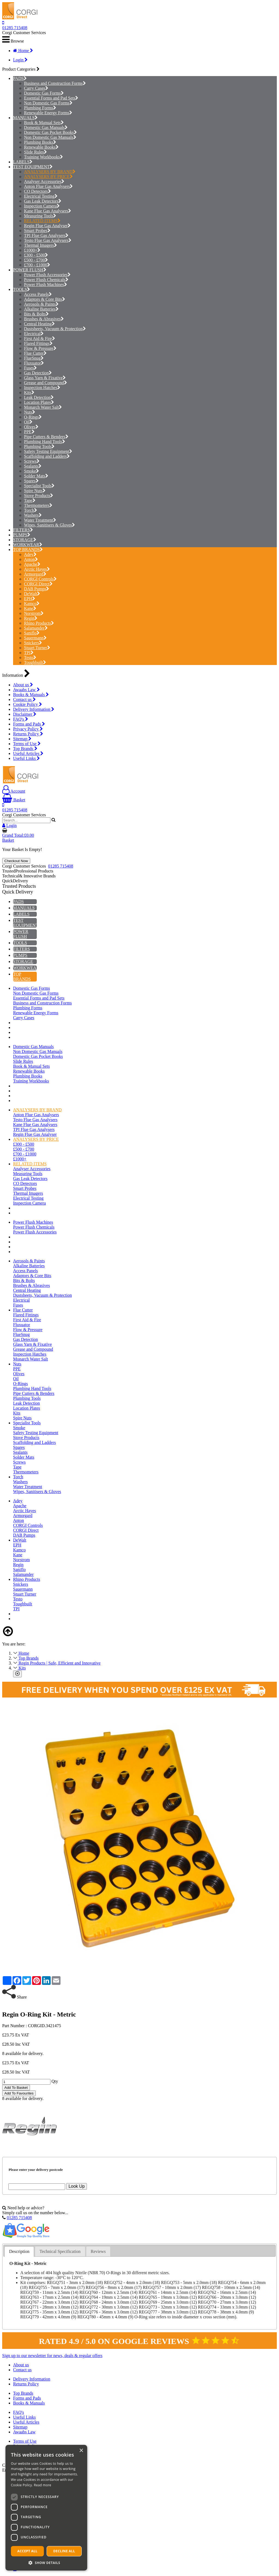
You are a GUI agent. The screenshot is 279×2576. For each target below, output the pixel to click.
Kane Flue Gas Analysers (47, 211)
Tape (29, 500)
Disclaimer (24, 714)
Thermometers (38, 505)
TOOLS (20, 289)
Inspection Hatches (42, 387)
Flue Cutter (35, 353)
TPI (29, 652)
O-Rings (33, 417)
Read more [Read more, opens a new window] (42, 2485)
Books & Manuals (31, 694)
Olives (31, 427)
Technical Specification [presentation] (60, 2251)
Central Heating (39, 323)
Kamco (32, 603)
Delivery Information (33, 709)
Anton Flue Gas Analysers (48, 186)
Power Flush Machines (45, 284)
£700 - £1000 (37, 265)
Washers (33, 515)
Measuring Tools (40, 215)
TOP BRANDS (26, 549)
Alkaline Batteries (41, 309)
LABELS (21, 162)
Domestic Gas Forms (44, 93)
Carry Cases (36, 88)
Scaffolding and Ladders (47, 456)
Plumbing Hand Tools (44, 441)
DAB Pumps (36, 588)
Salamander (36, 628)
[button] (46, 2562)
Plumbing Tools (39, 446)
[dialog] (46, 2508)
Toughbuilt (35, 662)
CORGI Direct (38, 584)
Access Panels (38, 294)
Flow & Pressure (40, 348)
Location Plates (39, 402)
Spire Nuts (35, 490)
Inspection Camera (42, 206)
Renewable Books (41, 147)
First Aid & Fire (39, 338)
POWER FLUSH (28, 269)
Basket (13, 800)
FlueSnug (34, 358)
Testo (30, 657)
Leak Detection (39, 397)
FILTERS (21, 530)
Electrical (34, 333)
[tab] (19, 2251)
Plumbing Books (40, 142)
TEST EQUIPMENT (31, 166)
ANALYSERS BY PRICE (48, 176)
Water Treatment (40, 520)
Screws (32, 461)
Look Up (76, 2186)
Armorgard (35, 574)
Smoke (31, 471)
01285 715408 (14, 27)
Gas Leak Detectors (42, 201)
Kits (29, 392)
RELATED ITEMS (42, 220)
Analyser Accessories (44, 181)
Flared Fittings (38, 343)
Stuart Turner (37, 647)
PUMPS (20, 534)
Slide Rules (35, 152)
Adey (30, 554)
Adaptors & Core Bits (44, 299)
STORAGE (23, 539)
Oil (28, 422)
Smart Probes (37, 230)
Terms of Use (27, 743)
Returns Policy (28, 734)
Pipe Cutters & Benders (46, 436)
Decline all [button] (64, 2551)
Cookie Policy (27, 704)
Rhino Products (39, 623)
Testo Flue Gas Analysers (47, 240)
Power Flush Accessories (47, 274)
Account (13, 791)
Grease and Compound (45, 382)
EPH (29, 598)
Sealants (32, 466)
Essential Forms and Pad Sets (51, 98)
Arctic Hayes (37, 569)
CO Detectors (37, 191)
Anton (31, 559)
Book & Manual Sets (44, 122)
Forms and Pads (29, 724)
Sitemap (22, 738)
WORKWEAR (26, 544)
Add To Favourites (19, 2093)
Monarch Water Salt (43, 407)
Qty (54, 2081)
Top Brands (25, 748)
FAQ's (20, 719)
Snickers (33, 642)
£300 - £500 (36, 255)
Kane (30, 608)
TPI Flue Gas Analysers (46, 235)
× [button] (81, 2451)
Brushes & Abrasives (44, 319)
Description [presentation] (19, 2251)
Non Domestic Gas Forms (48, 103)
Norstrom (34, 613)
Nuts (29, 412)
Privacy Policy (28, 729)
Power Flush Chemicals (46, 279)
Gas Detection (38, 373)
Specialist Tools (39, 485)
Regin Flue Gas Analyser (47, 225)
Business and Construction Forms (55, 83)
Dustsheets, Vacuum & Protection (55, 328)
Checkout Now (16, 861)
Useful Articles (28, 753)
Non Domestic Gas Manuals (50, 137)
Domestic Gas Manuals (46, 127)
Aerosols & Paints (41, 304)
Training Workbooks (43, 157)
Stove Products (38, 495)
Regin (30, 618)
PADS (18, 78)
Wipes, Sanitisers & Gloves (49, 525)
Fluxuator (34, 363)
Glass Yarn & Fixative (45, 377)
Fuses (30, 368)
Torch (30, 510)
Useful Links (26, 758)
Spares (31, 481)
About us (23, 684)
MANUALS (24, 117)
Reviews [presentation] (98, 2251)
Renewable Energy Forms (48, 112)
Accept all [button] (27, 2551)
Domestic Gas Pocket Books (50, 132)
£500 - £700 (36, 260)
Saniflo (32, 633)
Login (20, 60)
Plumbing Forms (40, 108)
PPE (29, 431)
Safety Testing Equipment (48, 451)
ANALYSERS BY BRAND (49, 171)
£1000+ (32, 250)
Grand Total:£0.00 (18, 835)
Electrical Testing (40, 196)
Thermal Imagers (40, 245)
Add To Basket (16, 2088)
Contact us (24, 699)
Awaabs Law (26, 689)
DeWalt (32, 593)
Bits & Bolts (36, 314)
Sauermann (35, 638)
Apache (32, 564)
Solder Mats (36, 476)
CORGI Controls (40, 579)
